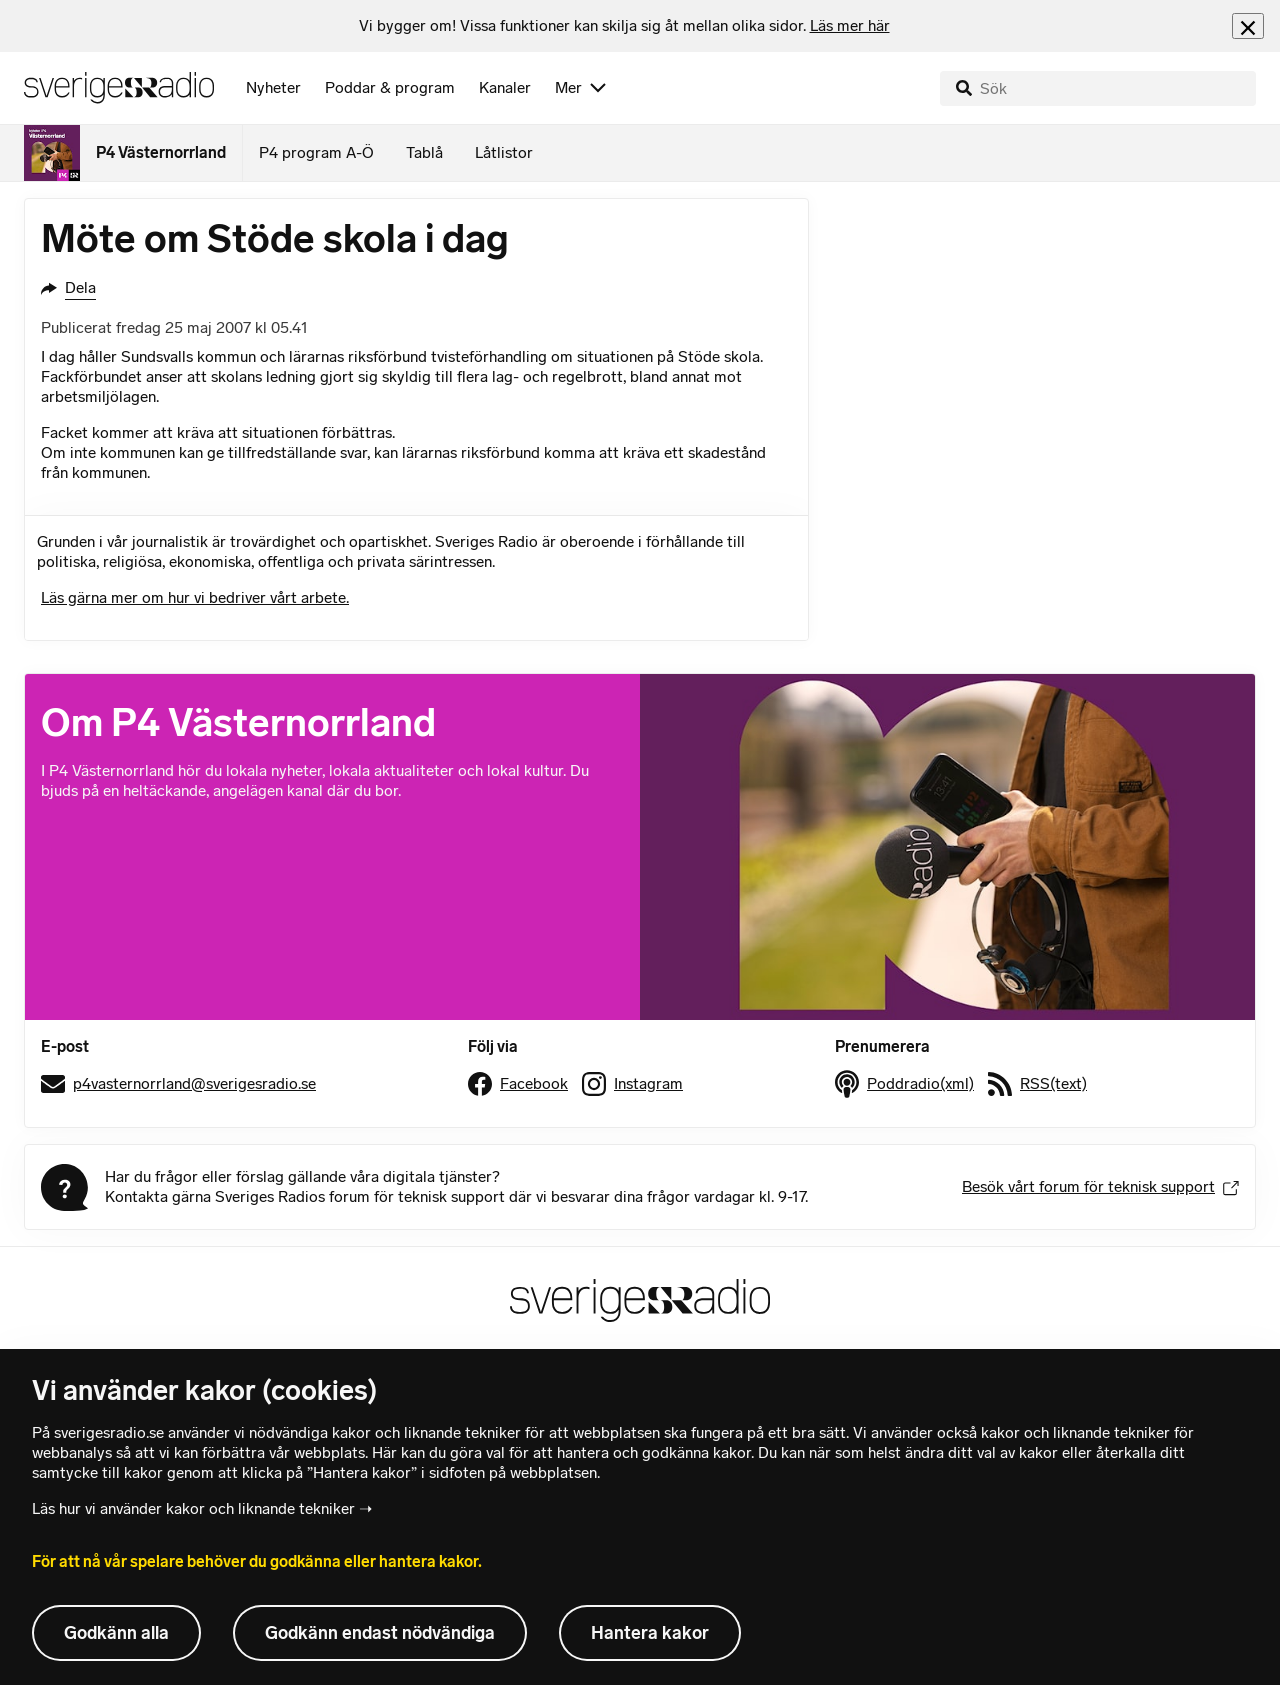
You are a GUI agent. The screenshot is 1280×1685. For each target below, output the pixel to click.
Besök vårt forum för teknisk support (1100, 1186)
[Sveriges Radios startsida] (119, 88)
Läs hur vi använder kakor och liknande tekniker (193, 1508)
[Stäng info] (1248, 25)
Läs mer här (850, 25)
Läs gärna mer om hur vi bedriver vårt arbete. (195, 597)
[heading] (624, 26)
